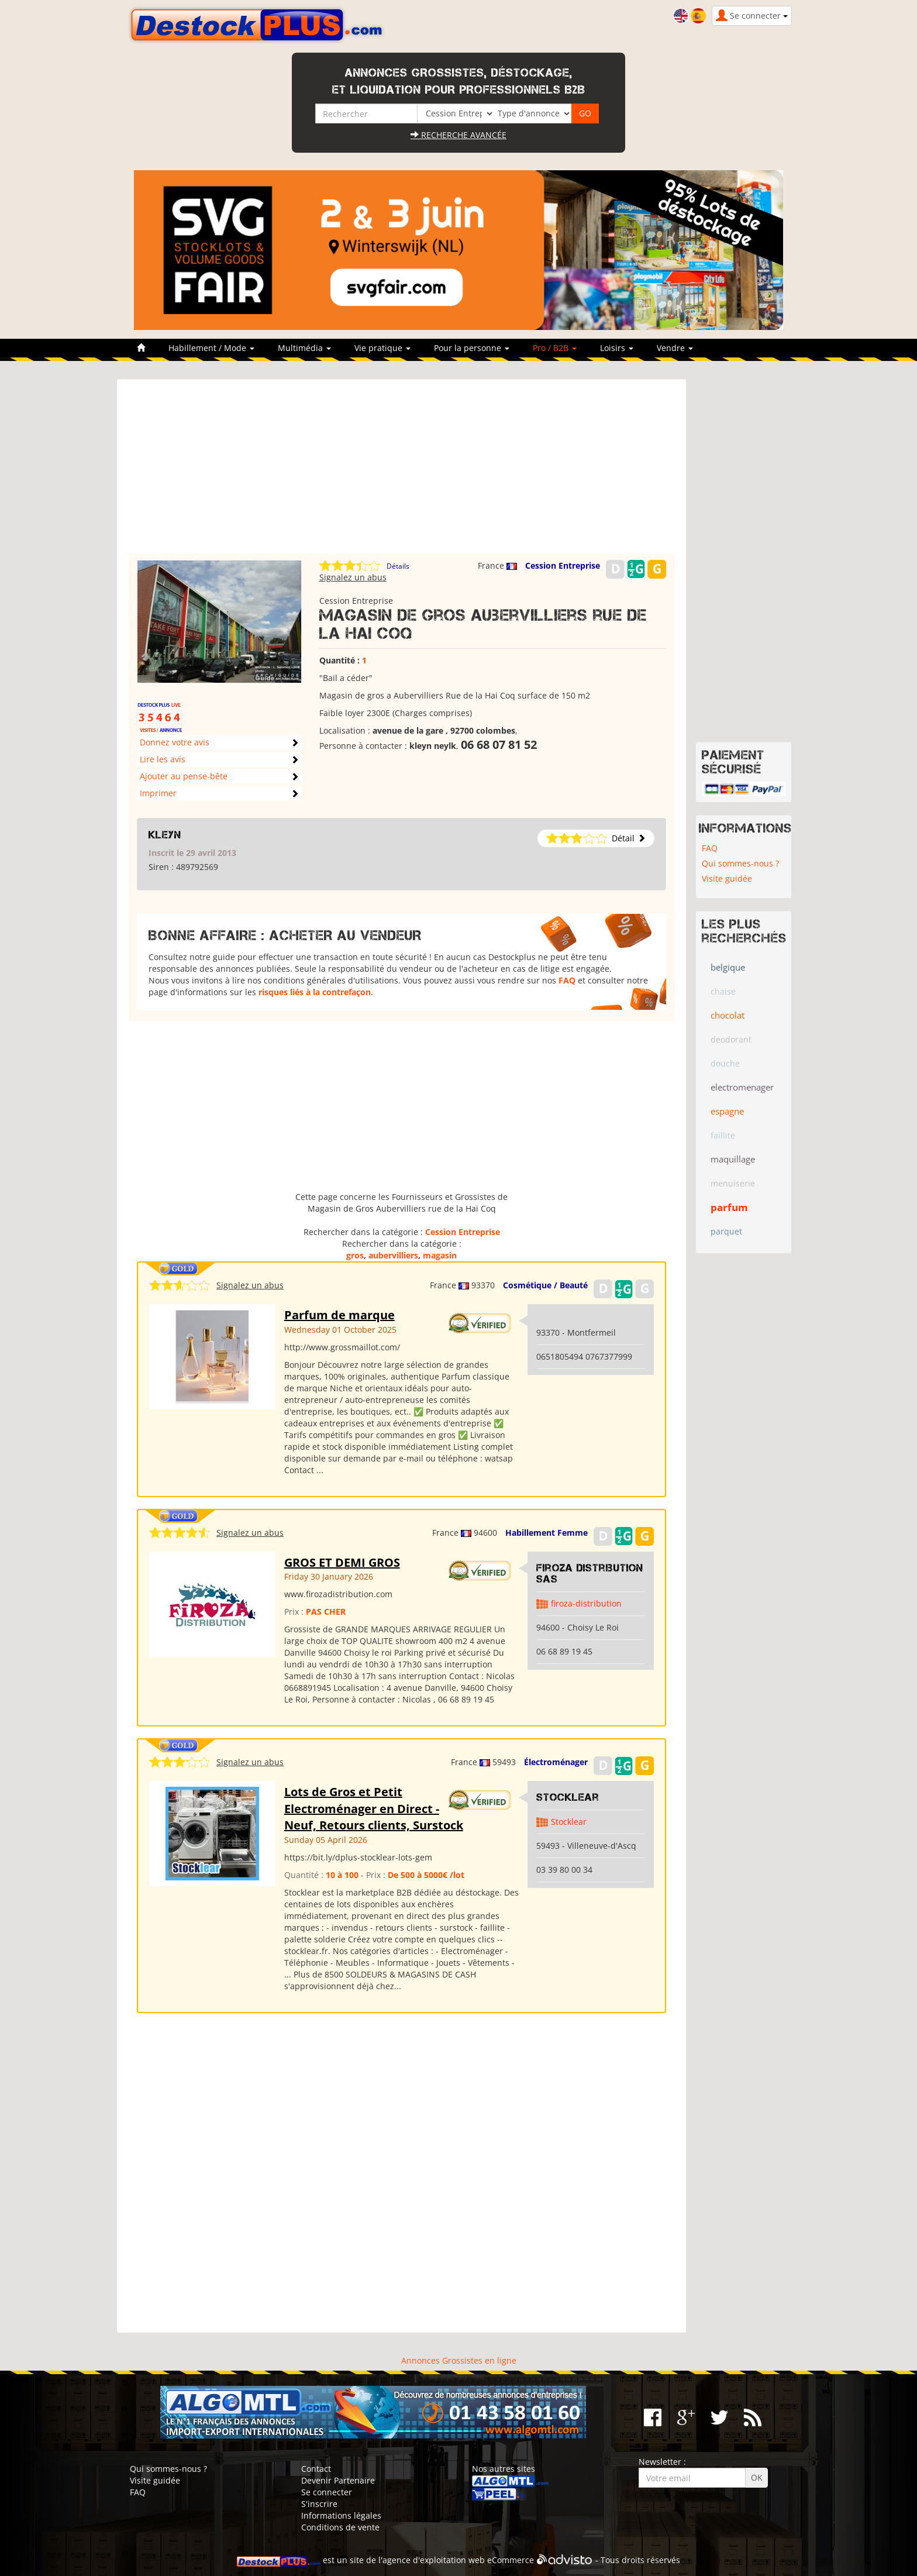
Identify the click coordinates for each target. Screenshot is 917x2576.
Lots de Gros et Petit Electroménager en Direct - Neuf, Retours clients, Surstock (373, 1808)
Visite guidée (727, 878)
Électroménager (556, 1761)
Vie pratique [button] (382, 347)
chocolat (727, 1015)
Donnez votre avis (174, 742)
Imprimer (158, 793)
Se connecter (326, 2492)
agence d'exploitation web (433, 2559)
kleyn (165, 835)
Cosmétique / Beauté (545, 1285)
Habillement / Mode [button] (211, 347)
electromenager (742, 1087)
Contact (316, 2468)
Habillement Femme (546, 1532)
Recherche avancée (458, 134)
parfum (729, 1207)
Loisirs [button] (616, 347)
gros (355, 1255)
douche (725, 1063)
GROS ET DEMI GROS (342, 1562)
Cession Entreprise (562, 565)
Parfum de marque (339, 1315)
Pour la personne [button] (471, 347)
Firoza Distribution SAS (589, 1574)
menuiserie (733, 1183)
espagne (727, 1111)
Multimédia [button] (304, 347)
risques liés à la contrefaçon (314, 992)
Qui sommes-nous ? (740, 863)
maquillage (733, 1159)
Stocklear (567, 1797)
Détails (398, 566)
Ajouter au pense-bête (183, 776)
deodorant (731, 1039)
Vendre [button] (675, 347)
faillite (723, 1135)
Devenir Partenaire (338, 2480)
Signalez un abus (353, 577)
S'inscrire (319, 2503)
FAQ (567, 980)
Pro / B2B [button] (555, 347)
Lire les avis (162, 759)
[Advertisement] (401, 472)
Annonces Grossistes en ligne (458, 2360)
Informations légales (341, 2515)
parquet (726, 1231)
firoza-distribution (586, 1603)
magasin (440, 1255)
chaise (723, 991)
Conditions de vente (340, 2527)
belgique (728, 967)
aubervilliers (393, 1255)
